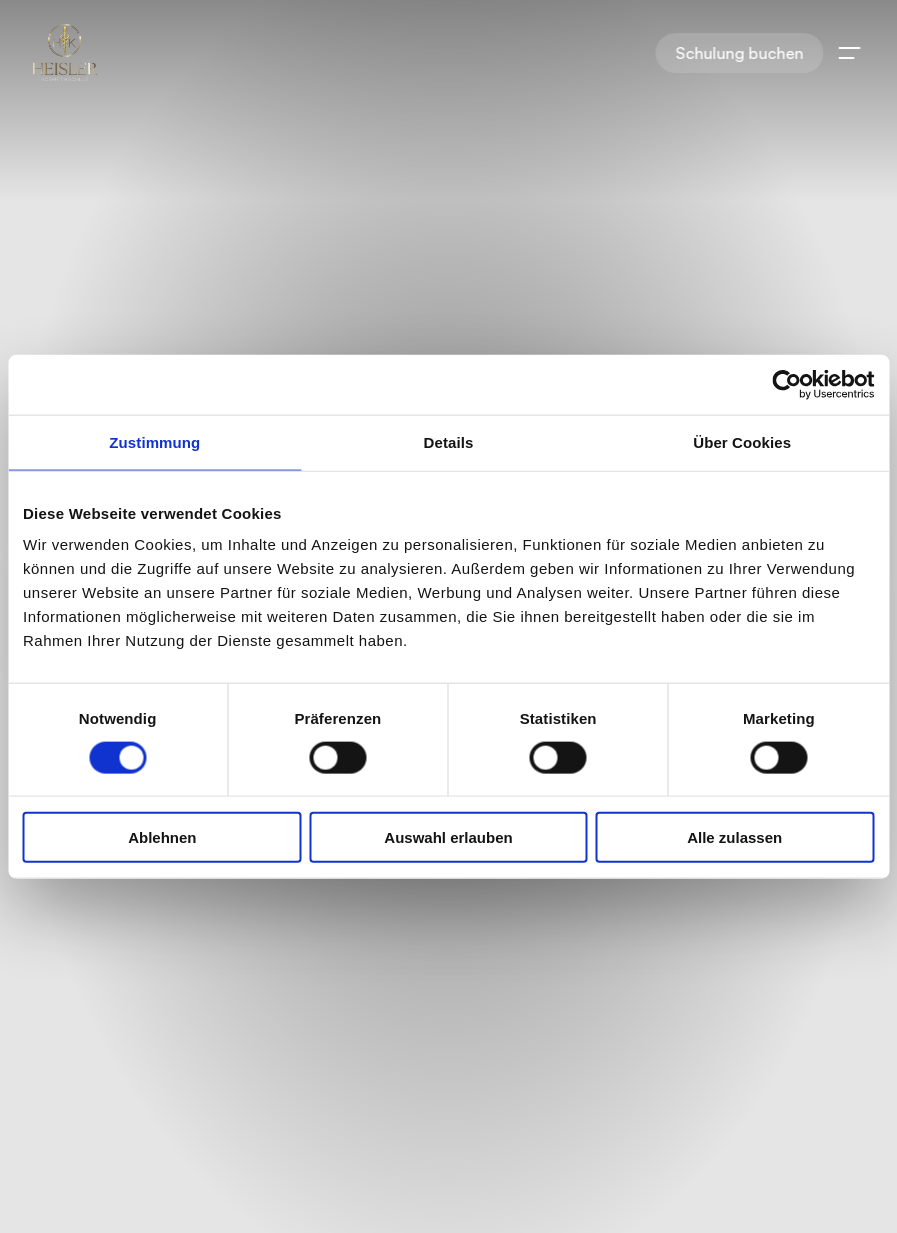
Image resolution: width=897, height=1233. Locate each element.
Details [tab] (449, 441)
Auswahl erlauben (448, 837)
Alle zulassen (734, 837)
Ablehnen (162, 837)
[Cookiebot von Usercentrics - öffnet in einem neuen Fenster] (786, 384)
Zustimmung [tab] (154, 441)
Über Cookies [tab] (742, 441)
